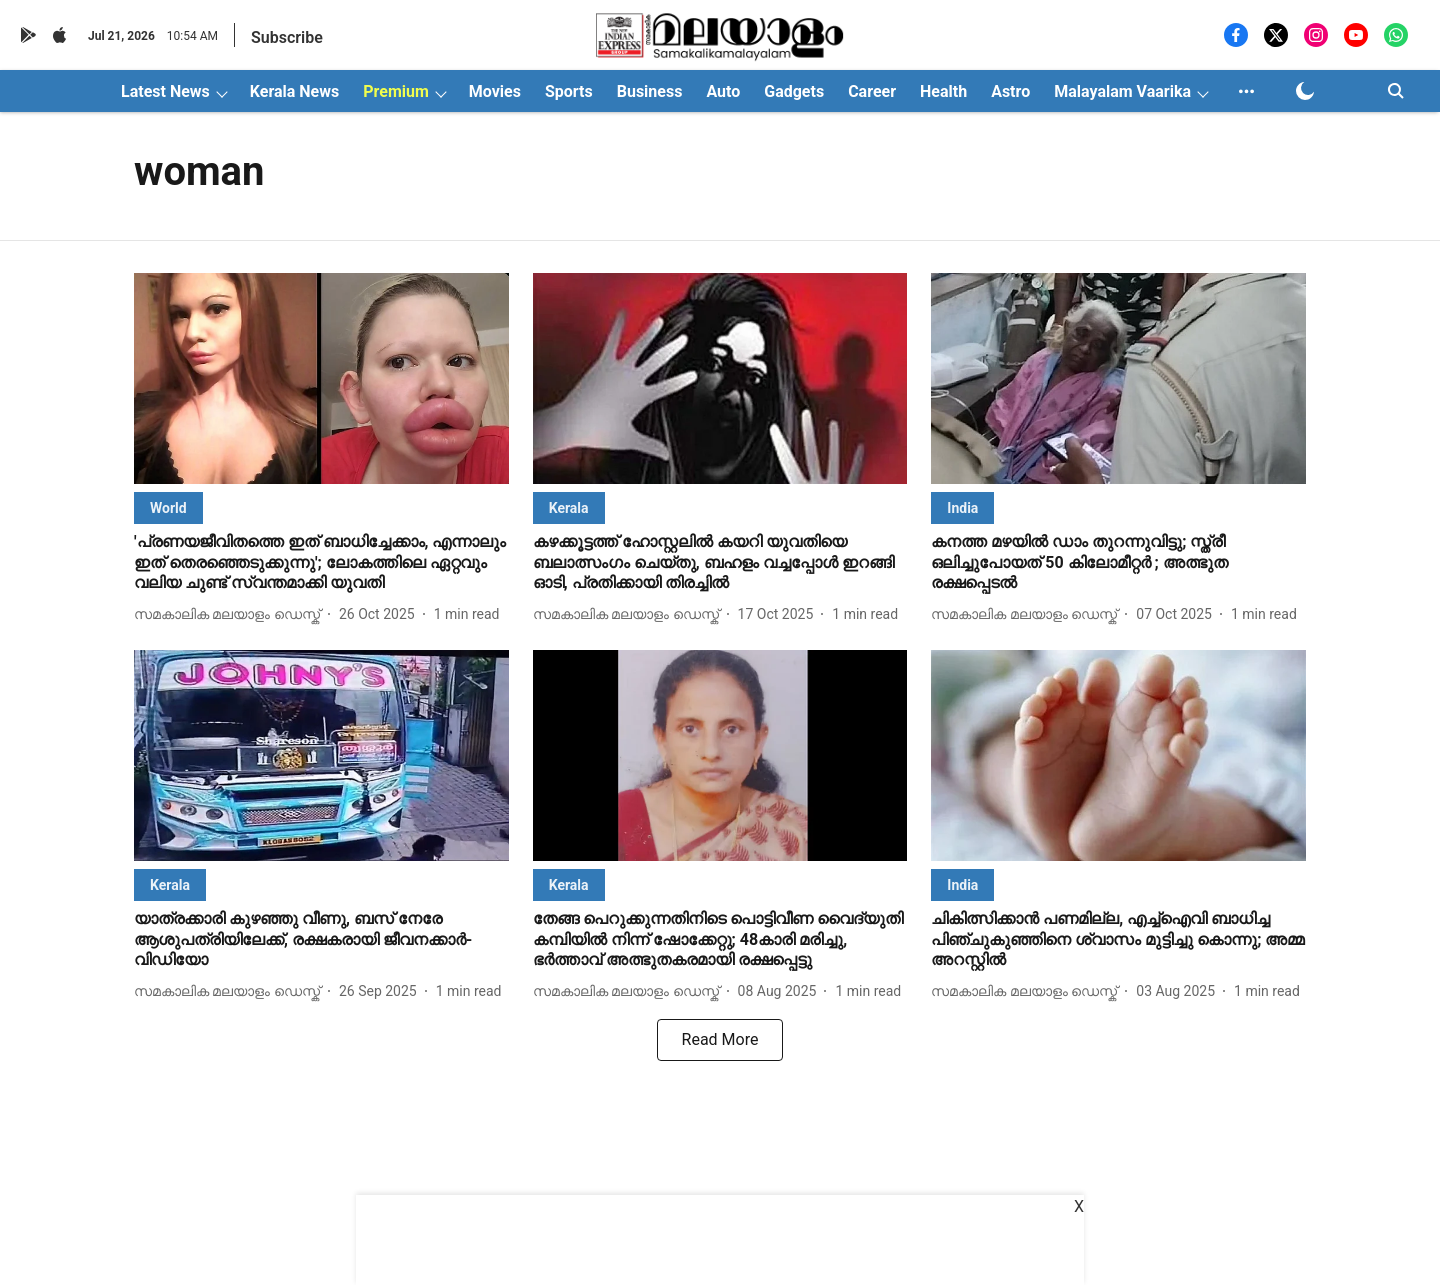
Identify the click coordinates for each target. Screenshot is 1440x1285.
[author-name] (231, 614)
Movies (495, 91)
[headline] (321, 563)
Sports (569, 91)
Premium (396, 91)
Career (872, 91)
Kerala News (294, 91)
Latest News (165, 91)
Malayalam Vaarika (1122, 91)
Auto (723, 91)
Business (650, 91)
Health (943, 91)
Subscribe (287, 37)
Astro (1010, 91)
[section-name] (168, 507)
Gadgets (794, 91)
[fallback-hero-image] (321, 378)
